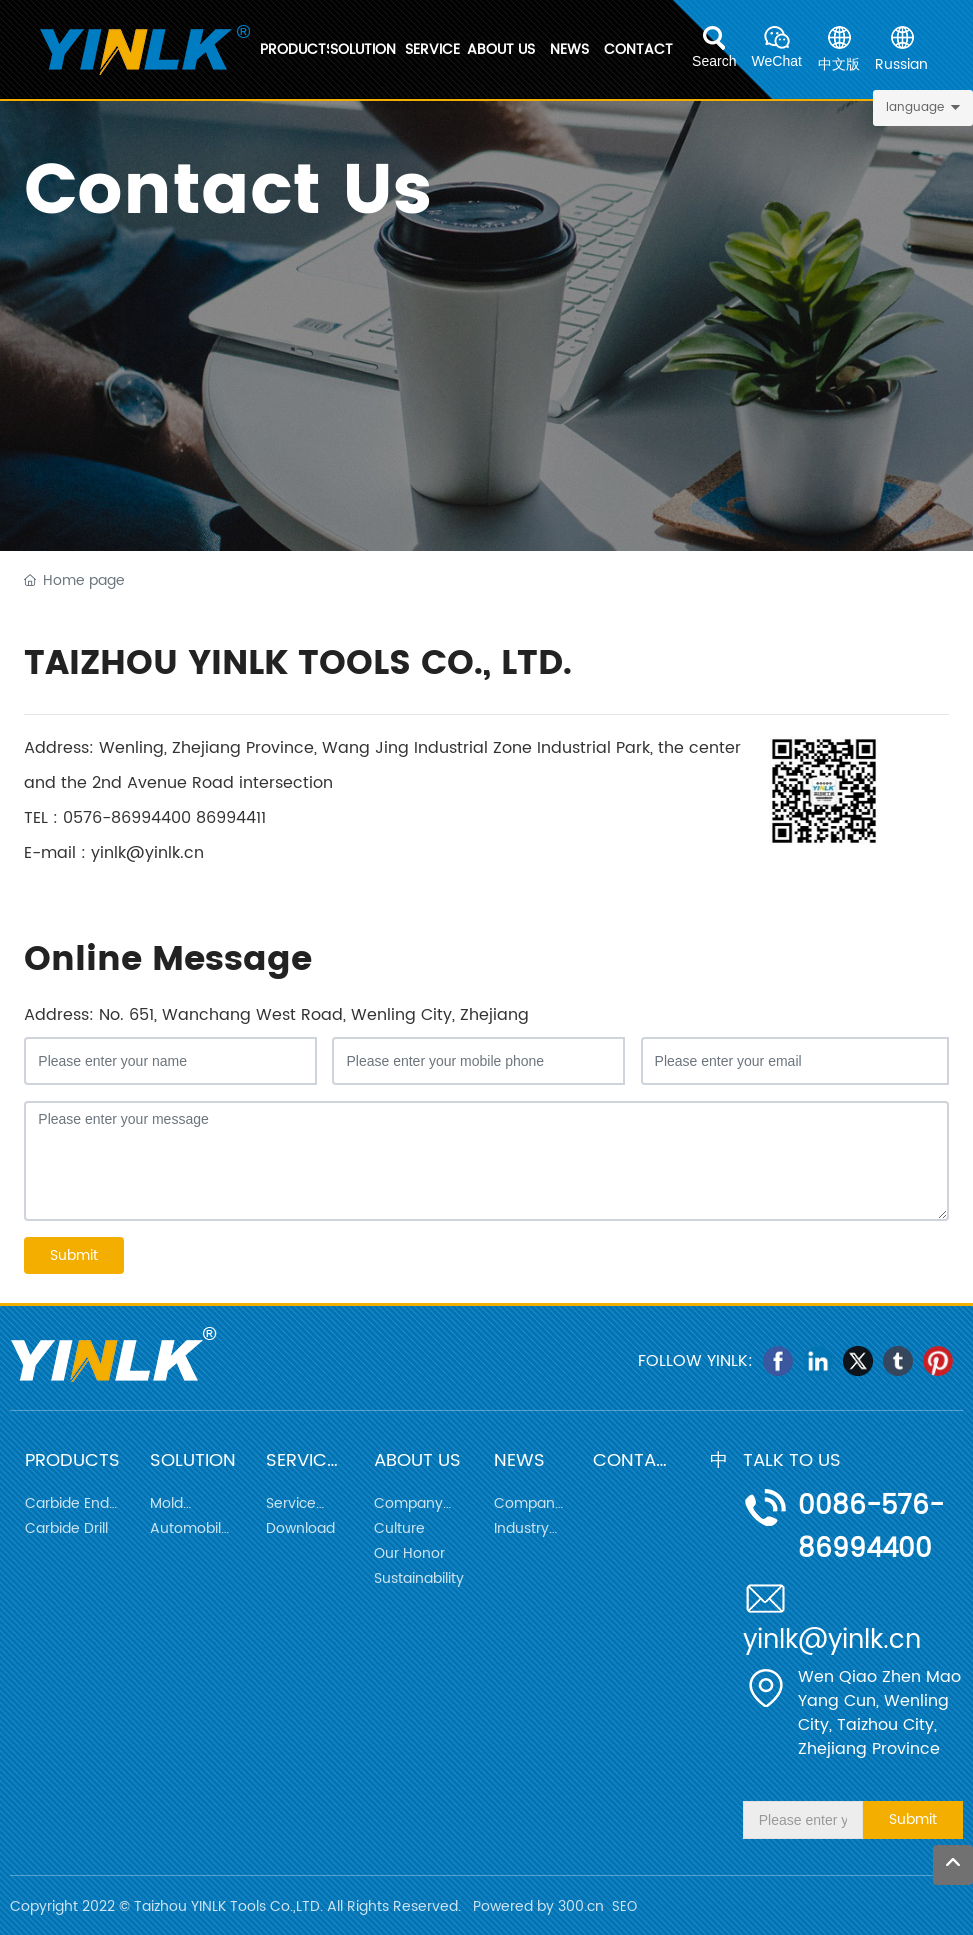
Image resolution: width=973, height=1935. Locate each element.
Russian (901, 64)
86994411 (231, 818)
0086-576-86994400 (871, 1528)
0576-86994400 (127, 818)
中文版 (839, 64)
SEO (624, 1907)
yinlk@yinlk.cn (147, 853)
